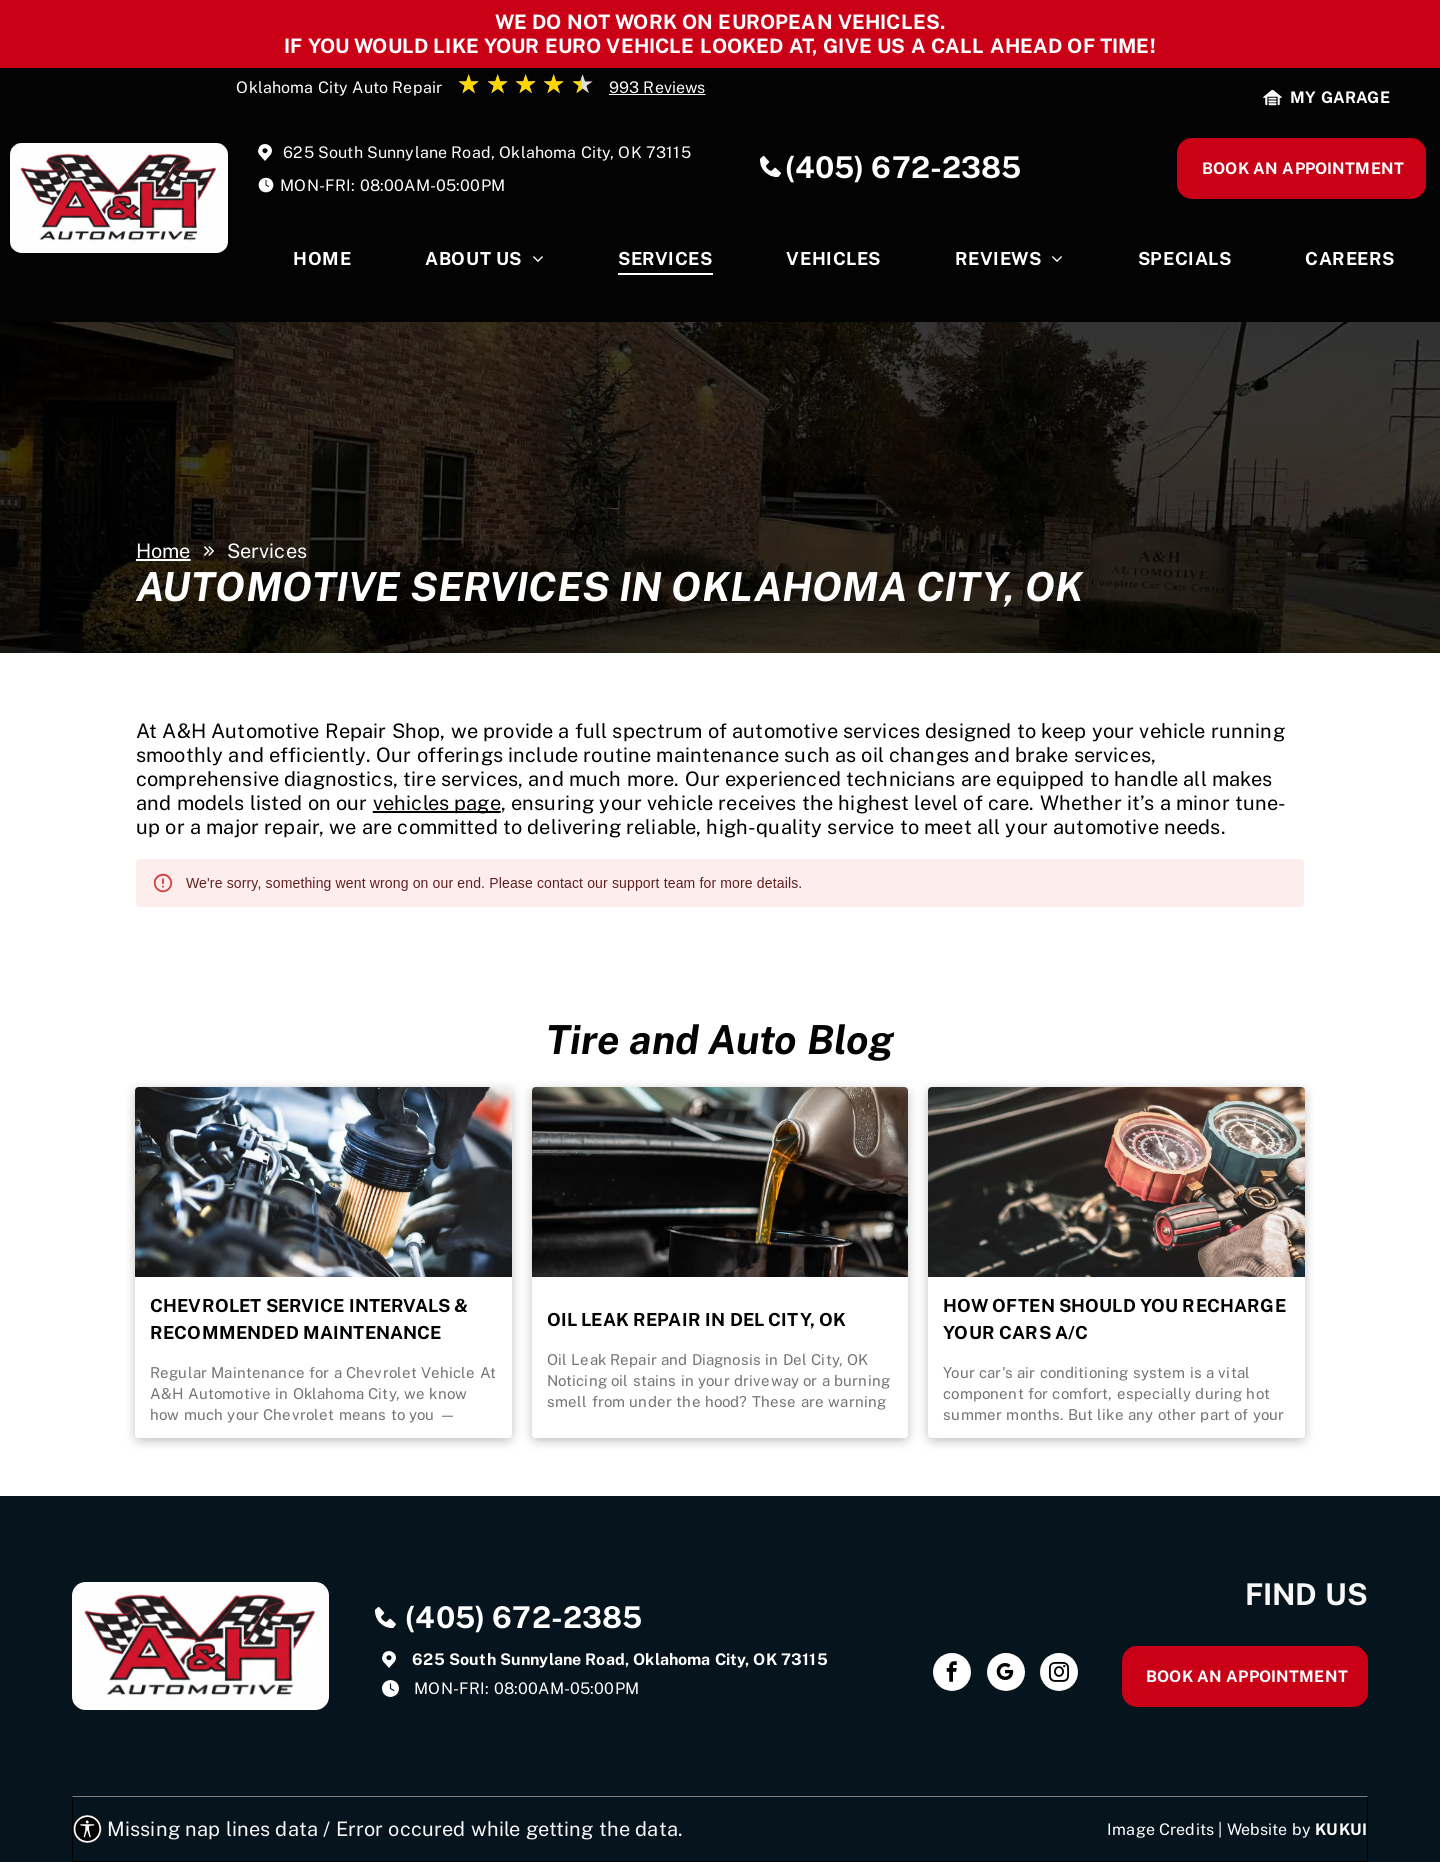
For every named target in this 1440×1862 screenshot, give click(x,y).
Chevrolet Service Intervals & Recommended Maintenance (309, 1319)
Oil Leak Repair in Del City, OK (697, 1319)
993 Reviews (657, 87)
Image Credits (1160, 1829)
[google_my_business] (1006, 1674)
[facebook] (952, 1674)
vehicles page (437, 803)
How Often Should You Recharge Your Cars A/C (1114, 1319)
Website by (1269, 1829)
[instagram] (1059, 1674)
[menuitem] (322, 264)
